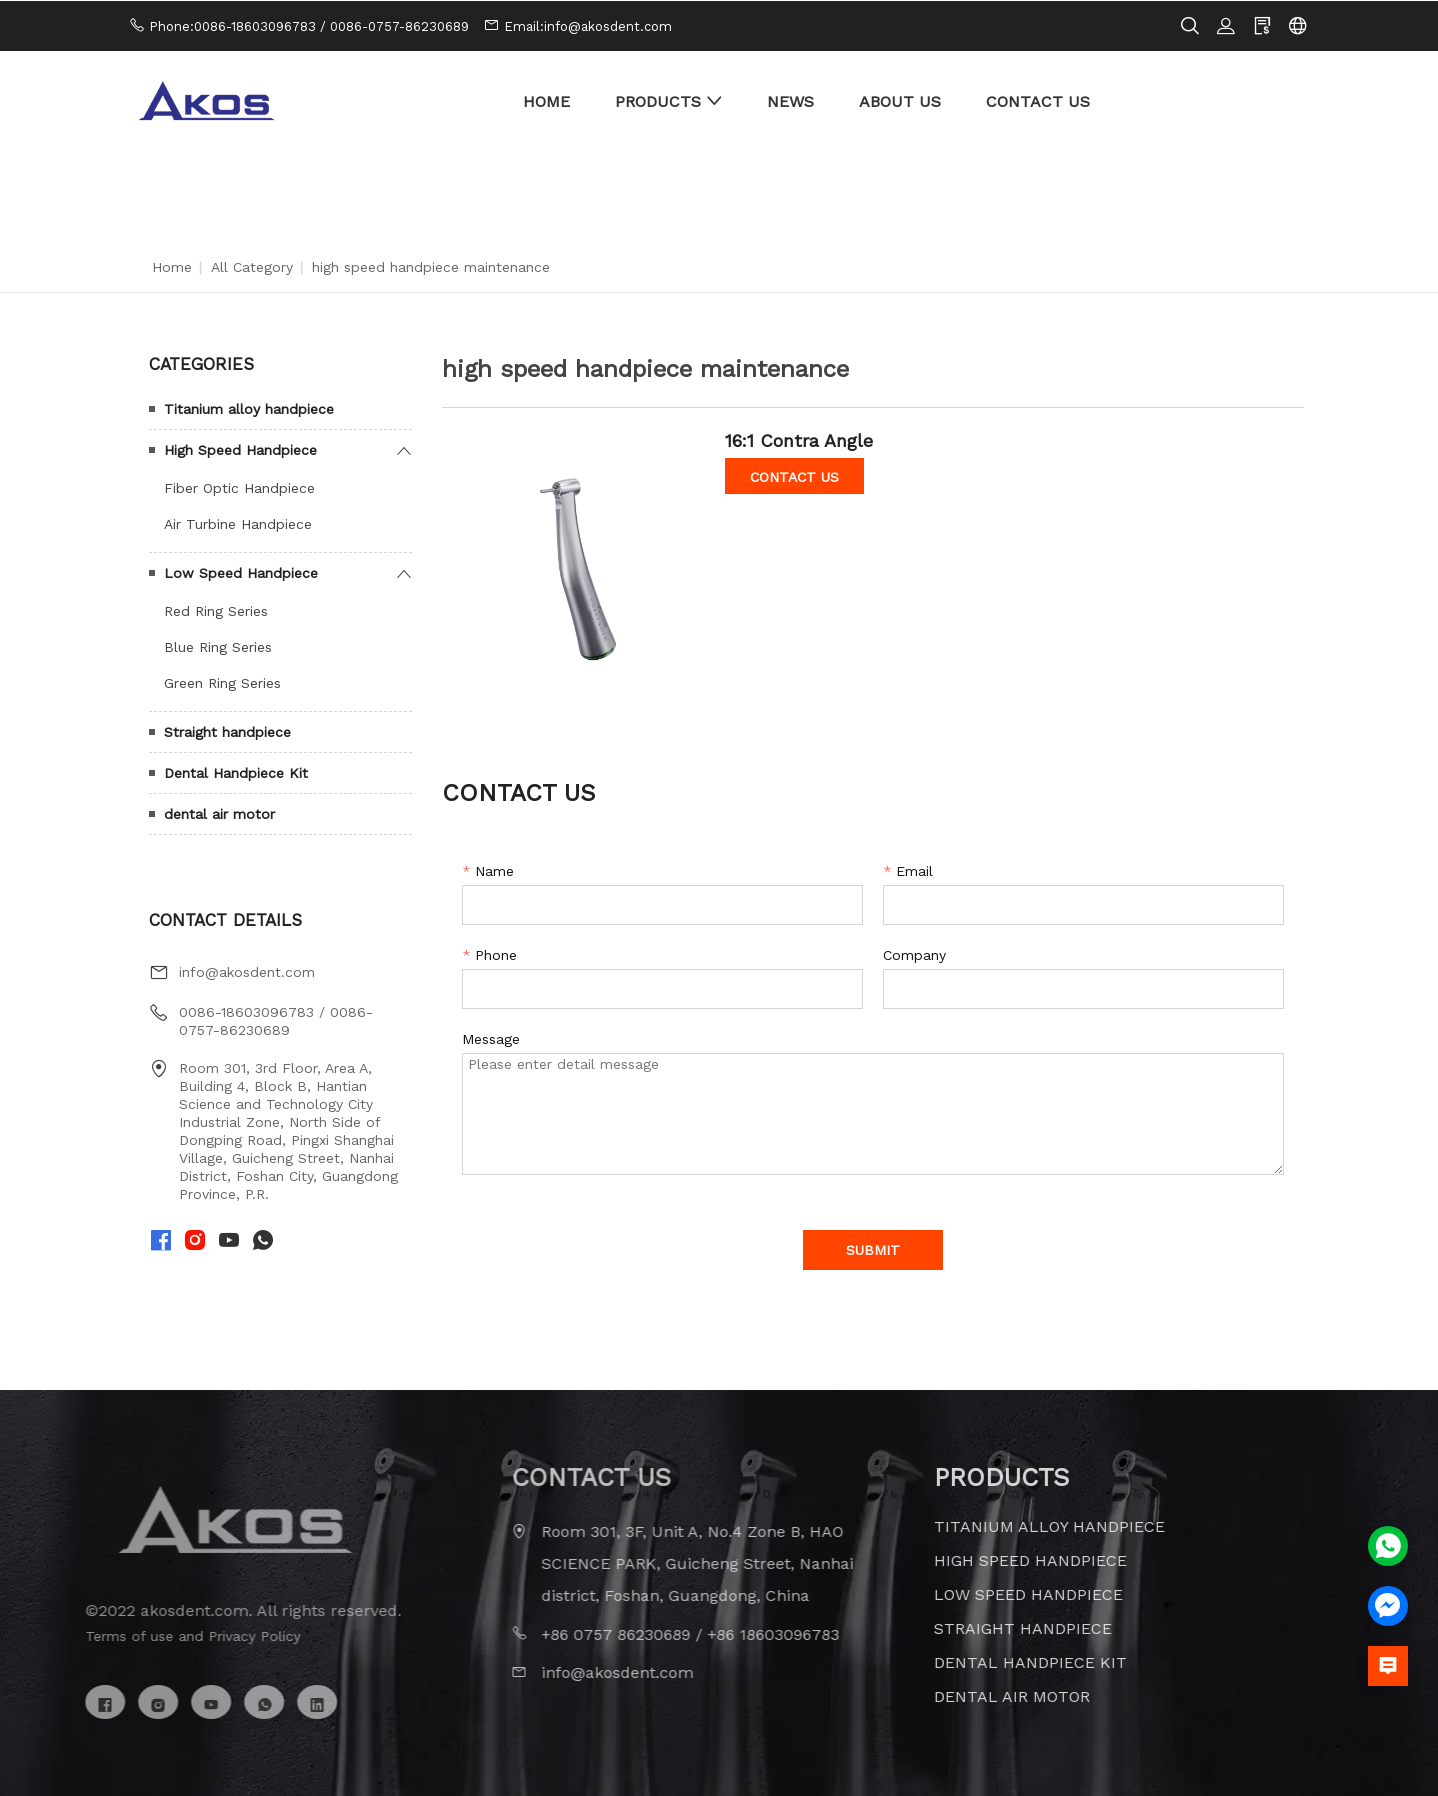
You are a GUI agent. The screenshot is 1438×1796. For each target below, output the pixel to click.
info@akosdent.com (247, 971)
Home (172, 266)
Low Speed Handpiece (241, 572)
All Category (252, 266)
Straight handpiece (227, 731)
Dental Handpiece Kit (236, 772)
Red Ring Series (216, 610)
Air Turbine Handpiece (238, 523)
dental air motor (219, 813)
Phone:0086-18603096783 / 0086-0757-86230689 (309, 25)
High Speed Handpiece (240, 449)
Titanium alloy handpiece (249, 408)
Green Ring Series (222, 682)
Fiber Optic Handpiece (239, 487)
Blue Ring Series (218, 646)
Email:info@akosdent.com (588, 25)
